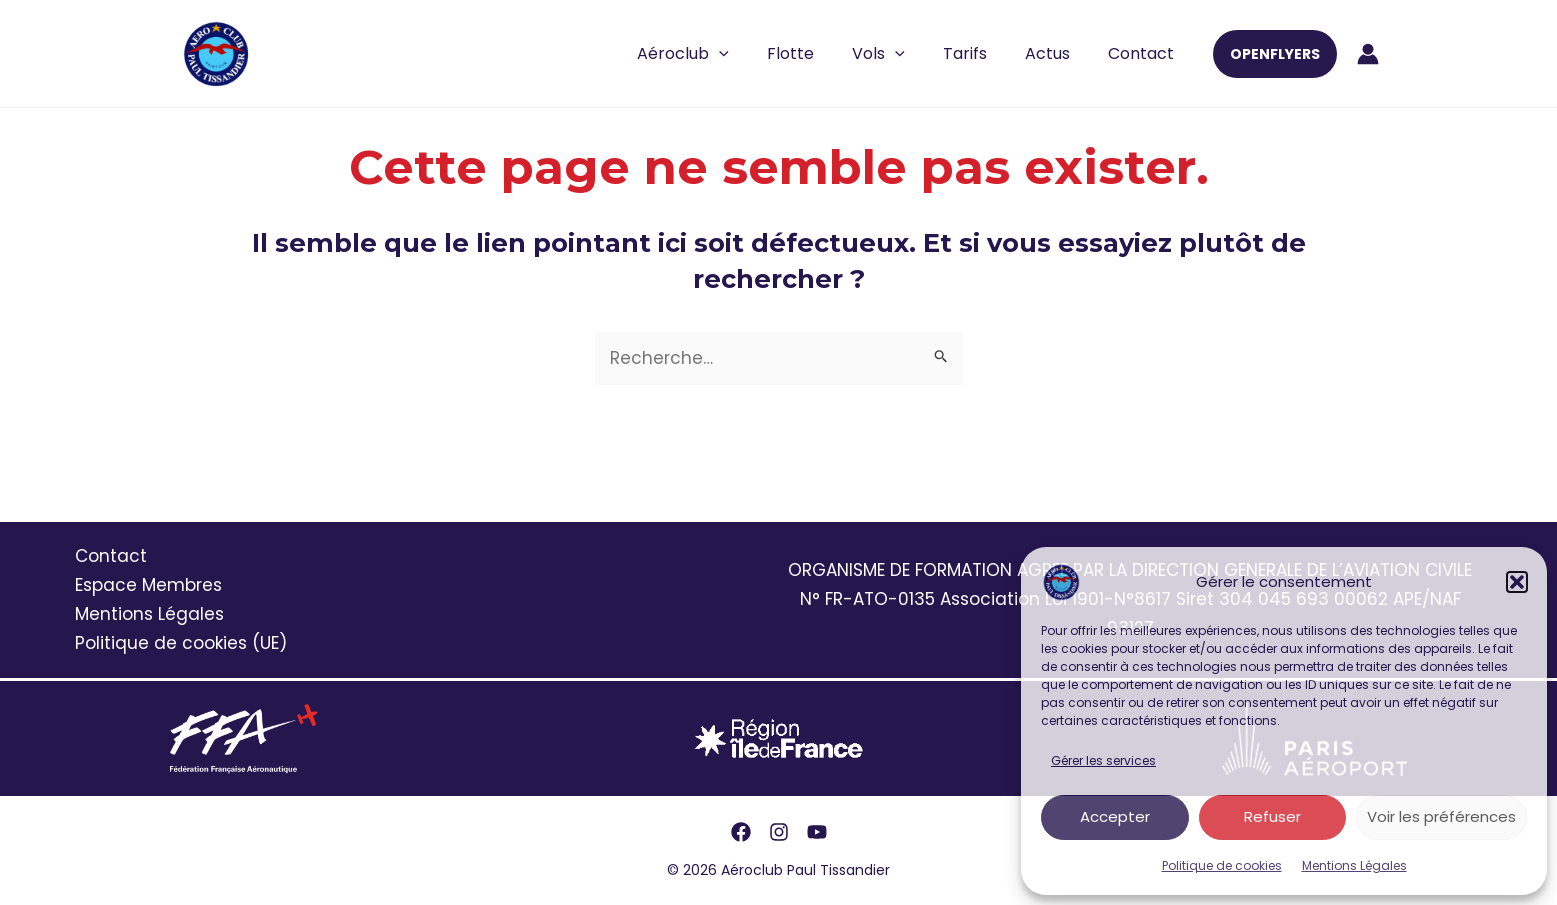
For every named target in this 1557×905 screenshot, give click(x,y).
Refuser (1272, 816)
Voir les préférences (1441, 816)
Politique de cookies (1222, 865)
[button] (1517, 582)
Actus (1056, 53)
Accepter (1115, 816)
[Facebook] (741, 832)
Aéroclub (716, 54)
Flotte (817, 53)
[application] (752, 54)
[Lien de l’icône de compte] (1368, 54)
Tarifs (980, 53)
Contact (1144, 53)
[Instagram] (779, 832)
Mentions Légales (1354, 865)
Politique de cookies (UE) (181, 643)
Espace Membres (148, 585)
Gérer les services (1103, 760)
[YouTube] (817, 832)
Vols (899, 54)
